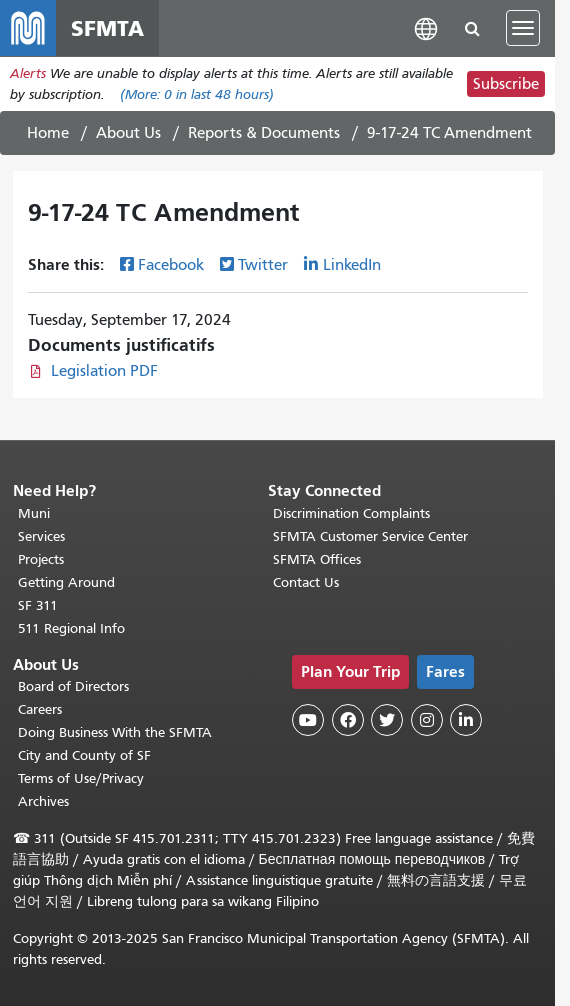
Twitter (263, 265)
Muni (34, 513)
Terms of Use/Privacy (81, 778)
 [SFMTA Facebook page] (348, 720)
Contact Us (306, 582)
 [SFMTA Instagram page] (427, 720)
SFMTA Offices (317, 559)
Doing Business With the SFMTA (115, 732)
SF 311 (38, 605)
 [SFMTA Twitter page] (387, 720)
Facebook (171, 265)
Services (41, 536)
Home (48, 133)
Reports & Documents (264, 133)
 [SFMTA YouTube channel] (308, 720)
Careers (40, 709)
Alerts (28, 73)
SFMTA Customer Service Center (370, 536)
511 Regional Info (71, 628)
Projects (41, 559)
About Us (128, 133)
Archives (43, 801)
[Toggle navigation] (523, 28)
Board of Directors (73, 686)
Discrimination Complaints (351, 513)
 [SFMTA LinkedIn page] (466, 720)
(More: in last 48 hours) (197, 94)
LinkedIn (352, 265)
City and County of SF (84, 755)
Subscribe (506, 84)
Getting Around (66, 582)
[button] (426, 27)
